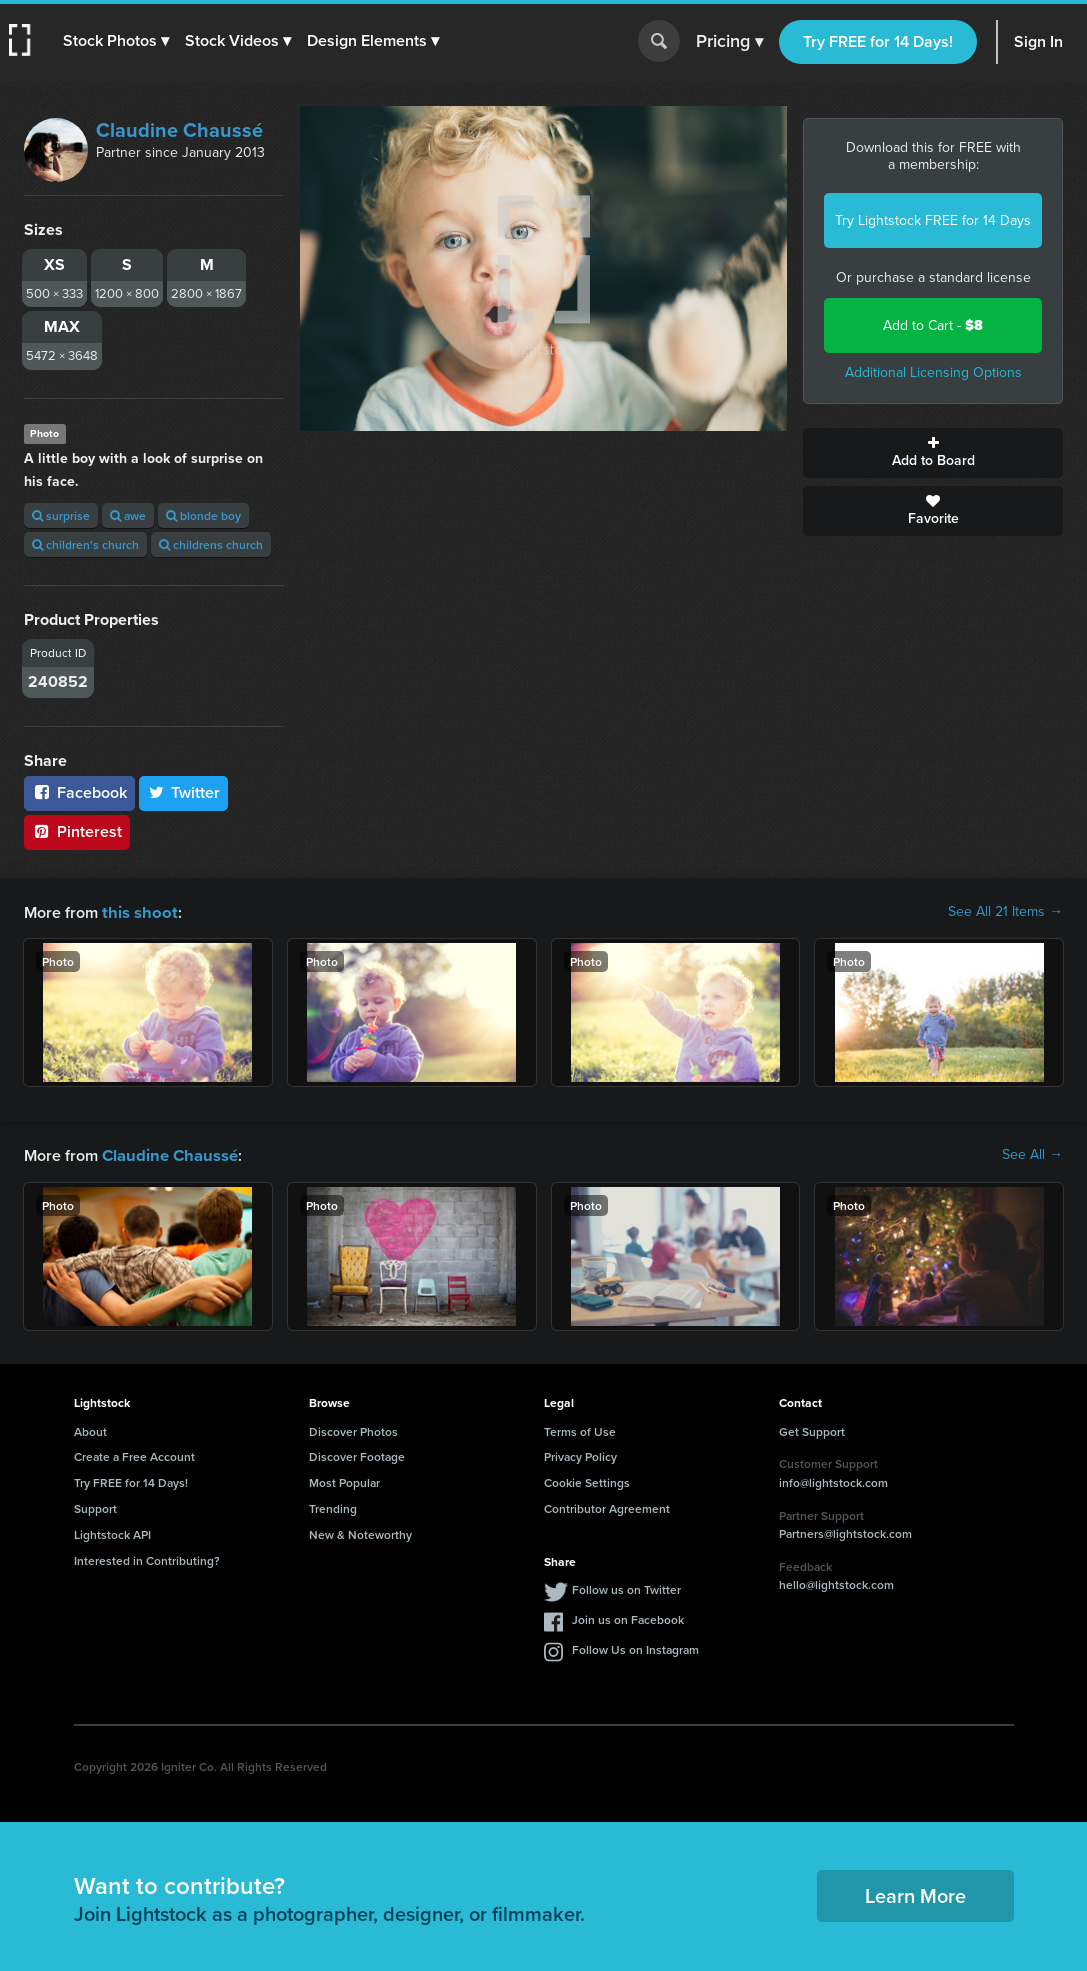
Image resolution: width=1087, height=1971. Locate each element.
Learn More (915, 1893)
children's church (85, 544)
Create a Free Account (134, 1454)
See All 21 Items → (1005, 912)
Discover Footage (357, 1454)
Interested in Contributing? (147, 1558)
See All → (1032, 1154)
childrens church (211, 544)
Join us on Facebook (628, 1617)
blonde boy (203, 515)
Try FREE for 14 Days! (878, 41)
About (90, 1429)
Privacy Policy (580, 1454)
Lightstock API (112, 1532)
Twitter (184, 792)
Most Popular (344, 1480)
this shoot (137, 911)
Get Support (812, 1429)
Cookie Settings (587, 1480)
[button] (117, 41)
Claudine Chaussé (179, 130)
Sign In (1038, 41)
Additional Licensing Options (933, 372)
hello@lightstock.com (836, 1582)
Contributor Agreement (607, 1506)
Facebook (79, 792)
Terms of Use (580, 1429)
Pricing (729, 42)
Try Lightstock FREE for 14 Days (933, 220)
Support (95, 1506)
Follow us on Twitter (626, 1587)
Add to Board (933, 453)
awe (128, 515)
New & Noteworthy (360, 1532)
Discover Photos (353, 1429)
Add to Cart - (933, 325)
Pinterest (77, 831)
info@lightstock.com (833, 1480)
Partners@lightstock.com (845, 1531)
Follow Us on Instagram (635, 1647)
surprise (61, 515)
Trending (333, 1506)
